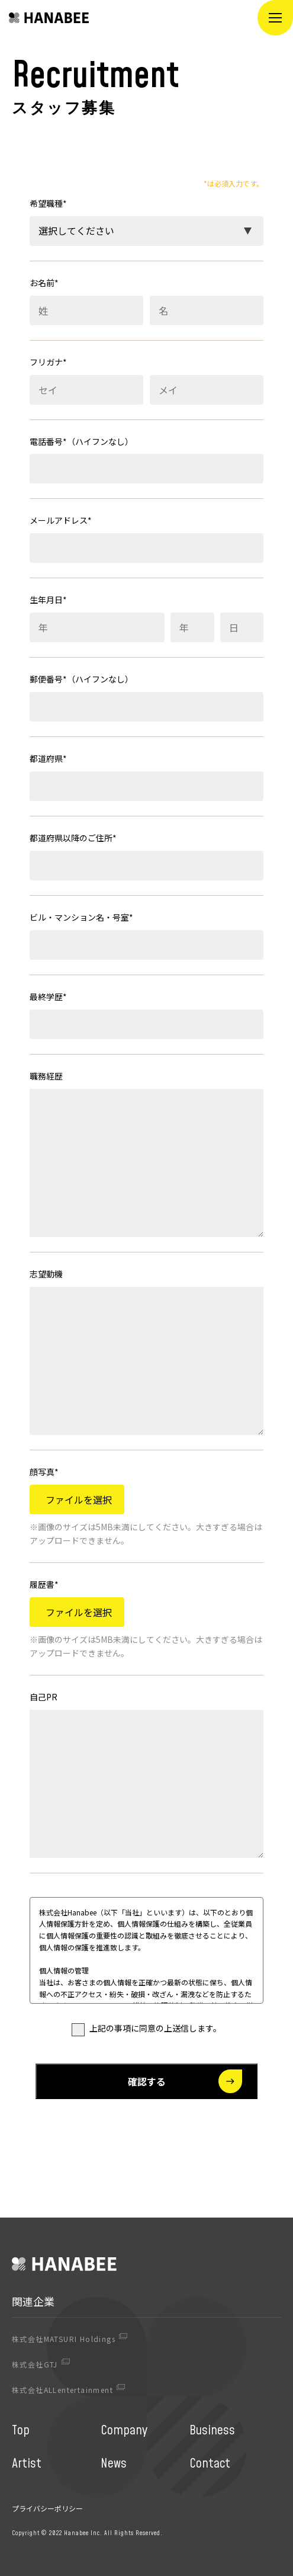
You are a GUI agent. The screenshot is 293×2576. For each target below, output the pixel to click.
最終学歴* (48, 996)
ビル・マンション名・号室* (81, 917)
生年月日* (48, 599)
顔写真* (44, 1472)
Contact (209, 2464)
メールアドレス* (61, 520)
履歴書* (44, 1584)
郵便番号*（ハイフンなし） (81, 679)
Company (124, 2430)
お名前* (44, 283)
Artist (26, 2464)
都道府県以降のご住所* (73, 838)
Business (212, 2430)
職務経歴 (46, 1076)
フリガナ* (48, 362)
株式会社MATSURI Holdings (63, 2339)
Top (21, 2430)
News (114, 2464)
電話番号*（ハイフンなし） (81, 441)
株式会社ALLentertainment (62, 2390)
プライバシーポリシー (47, 2508)
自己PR (43, 1697)
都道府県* (48, 758)
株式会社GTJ (35, 2364)
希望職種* (48, 203)
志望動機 (46, 1274)
